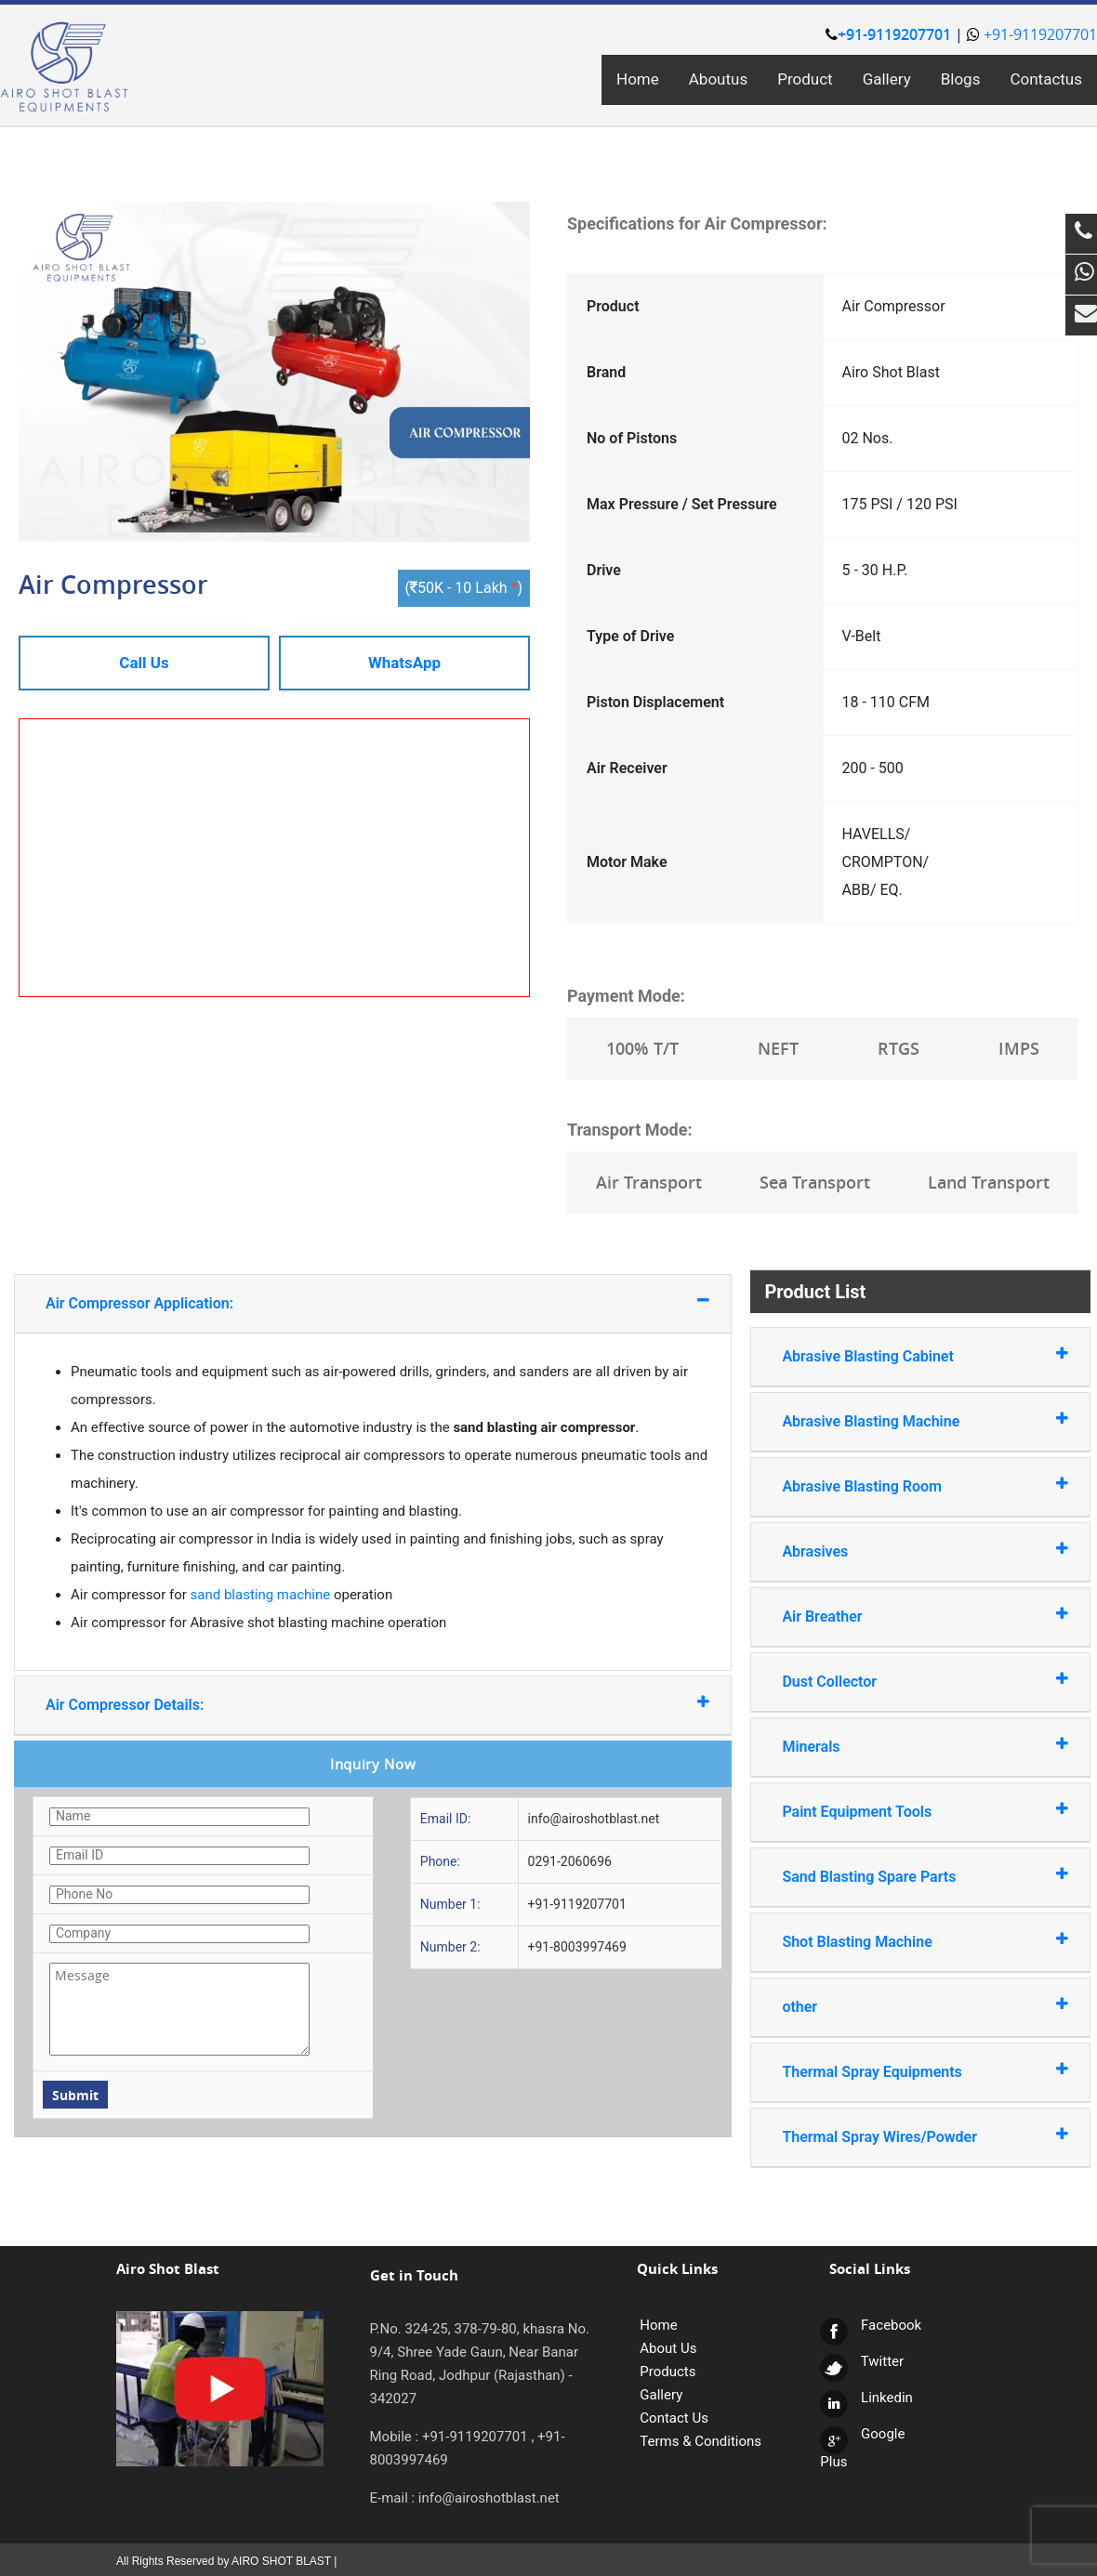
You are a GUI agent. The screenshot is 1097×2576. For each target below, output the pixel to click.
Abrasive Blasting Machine (902, 1420)
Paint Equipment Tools (902, 1810)
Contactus (1046, 79)
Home (637, 79)
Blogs (961, 79)
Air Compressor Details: (325, 1704)
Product (804, 79)
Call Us (143, 662)
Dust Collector (902, 1680)
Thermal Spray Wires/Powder (902, 2136)
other (902, 2006)
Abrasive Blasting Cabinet (902, 1355)
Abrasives (902, 1550)
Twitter (862, 2361)
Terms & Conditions (700, 2441)
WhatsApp (404, 662)
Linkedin (866, 2397)
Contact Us (674, 2418)
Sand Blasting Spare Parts (902, 1876)
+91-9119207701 (888, 34)
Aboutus (718, 79)
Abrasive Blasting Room (902, 1485)
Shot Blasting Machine (902, 1941)
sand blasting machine (261, 1594)
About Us (668, 2348)
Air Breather (902, 1615)
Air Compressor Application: (325, 1302)
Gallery (887, 79)
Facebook (870, 2325)
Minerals (902, 1745)
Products (667, 2371)
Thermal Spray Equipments (902, 2071)
